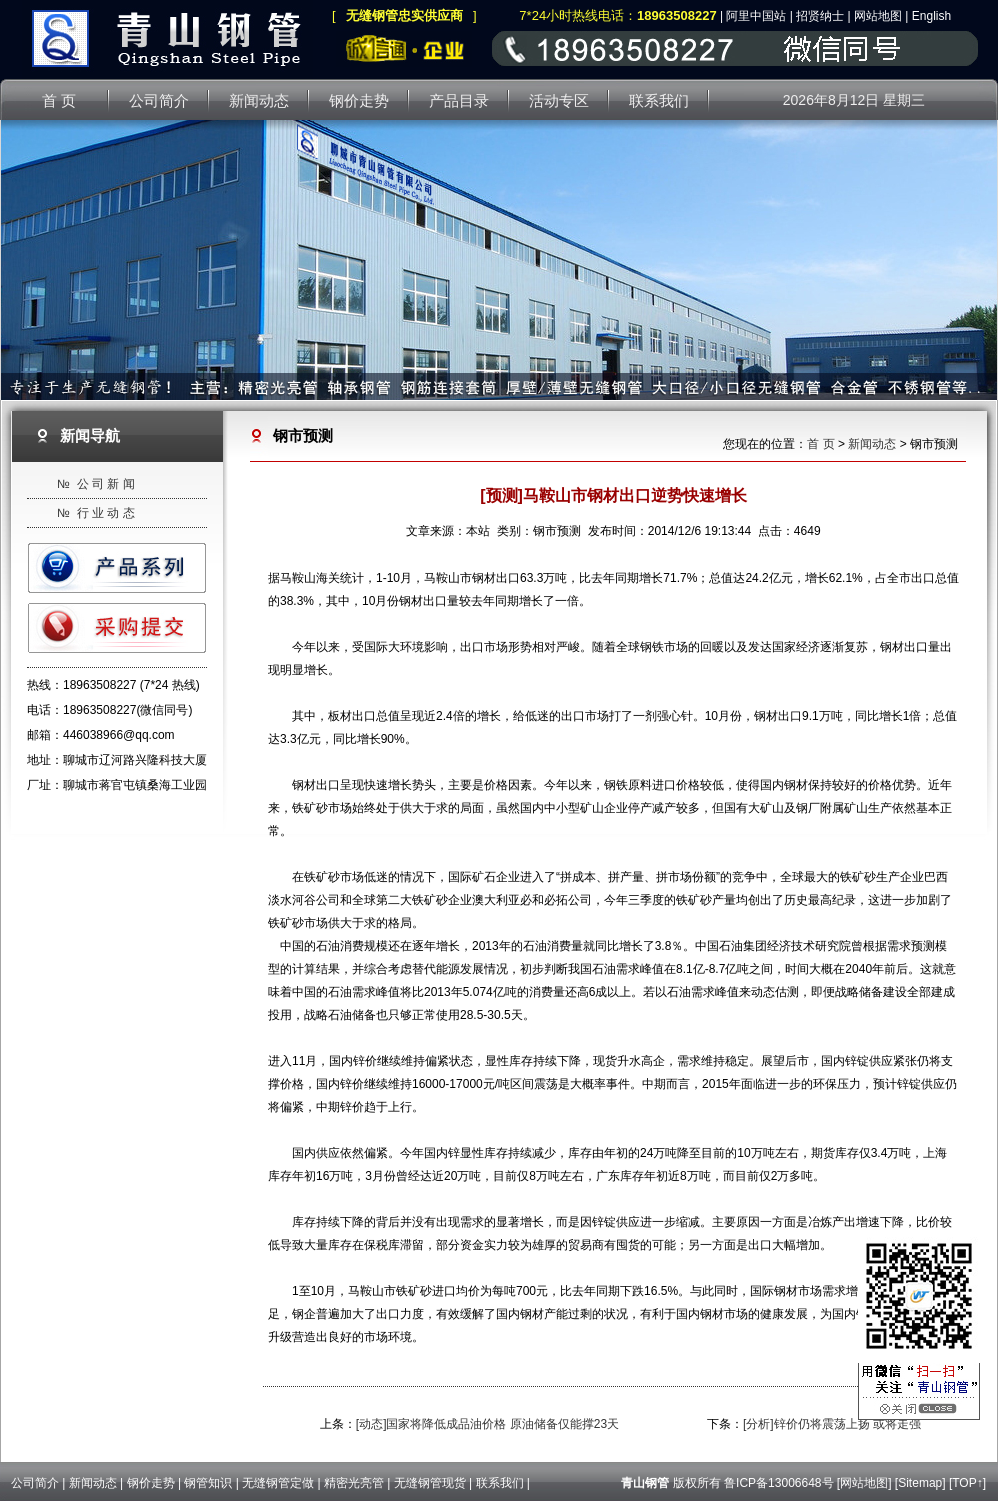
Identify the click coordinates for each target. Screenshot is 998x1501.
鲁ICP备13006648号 (778, 1483)
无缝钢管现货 (430, 1483)
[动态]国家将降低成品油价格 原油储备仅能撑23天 (487, 1424)
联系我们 (500, 1483)
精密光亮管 (354, 1483)
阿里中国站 (756, 16)
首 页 (820, 444)
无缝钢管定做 (278, 1483)
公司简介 (35, 1483)
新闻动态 (872, 444)
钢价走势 (151, 1483)
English (931, 16)
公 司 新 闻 (106, 484)
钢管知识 (208, 1483)
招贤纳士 (820, 16)
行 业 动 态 (106, 513)
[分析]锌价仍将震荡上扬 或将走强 (832, 1424)
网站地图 (878, 16)
